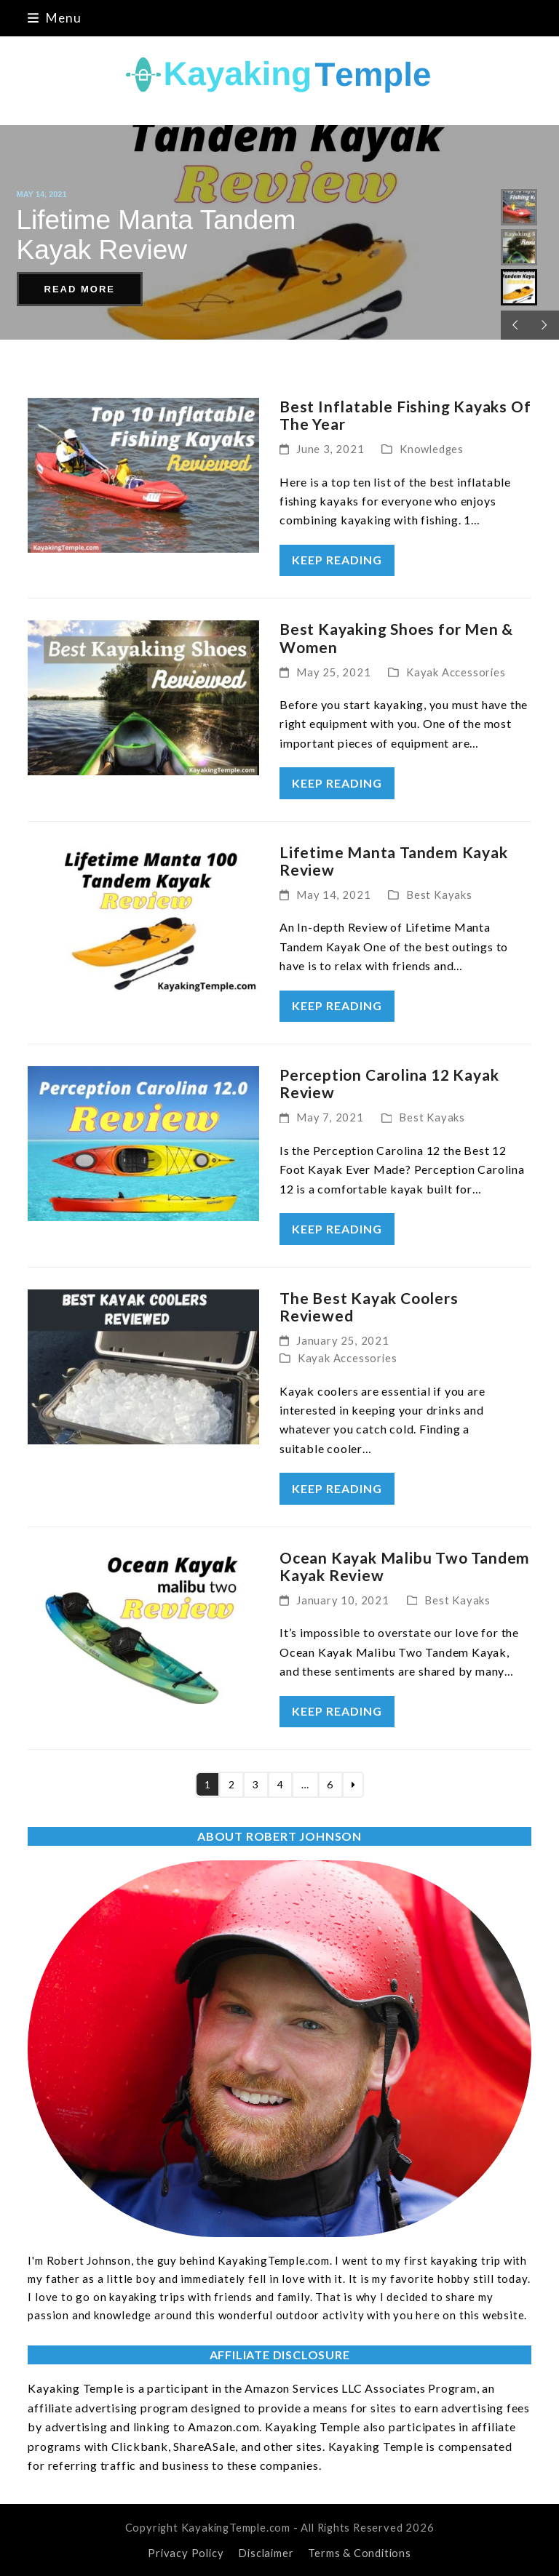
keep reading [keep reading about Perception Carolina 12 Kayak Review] (337, 1229)
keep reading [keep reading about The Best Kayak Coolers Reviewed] (337, 1488)
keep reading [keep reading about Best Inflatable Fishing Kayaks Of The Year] (337, 560)
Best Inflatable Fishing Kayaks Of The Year (405, 415)
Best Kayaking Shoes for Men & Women (396, 637)
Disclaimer (265, 2552)
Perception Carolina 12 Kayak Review (389, 1083)
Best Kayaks (439, 894)
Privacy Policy (185, 2552)
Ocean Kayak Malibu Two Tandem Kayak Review (405, 1566)
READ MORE (79, 289)
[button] (54, 17)
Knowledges (432, 448)
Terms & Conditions (359, 2552)
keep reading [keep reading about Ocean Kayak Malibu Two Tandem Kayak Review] (337, 1711)
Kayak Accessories (456, 672)
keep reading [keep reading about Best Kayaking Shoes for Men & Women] (337, 783)
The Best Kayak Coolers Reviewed (369, 1306)
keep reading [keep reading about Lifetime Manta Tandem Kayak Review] (337, 1005)
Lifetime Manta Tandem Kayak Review (394, 861)
